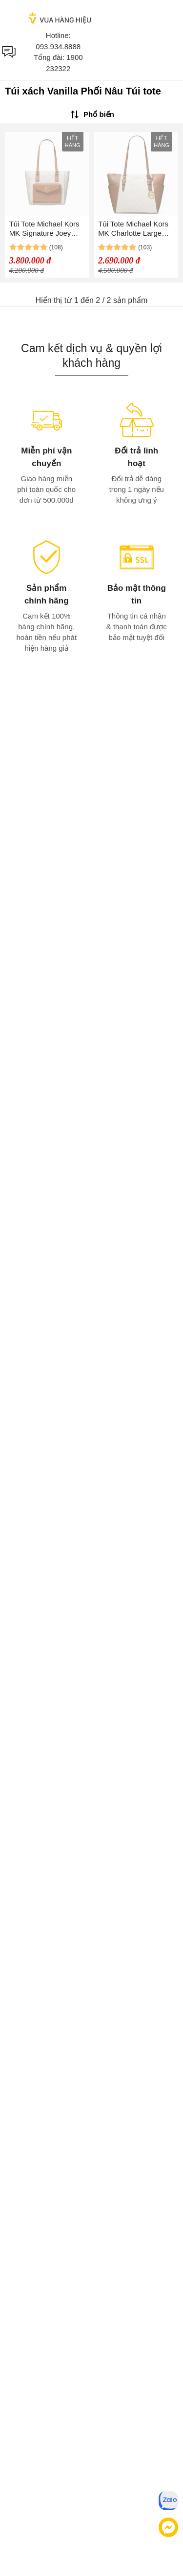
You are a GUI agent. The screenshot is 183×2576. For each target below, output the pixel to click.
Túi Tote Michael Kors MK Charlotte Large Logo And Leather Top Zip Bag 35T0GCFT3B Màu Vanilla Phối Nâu (134, 229)
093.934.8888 (58, 46)
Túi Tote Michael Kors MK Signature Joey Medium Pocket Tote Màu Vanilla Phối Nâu (44, 229)
